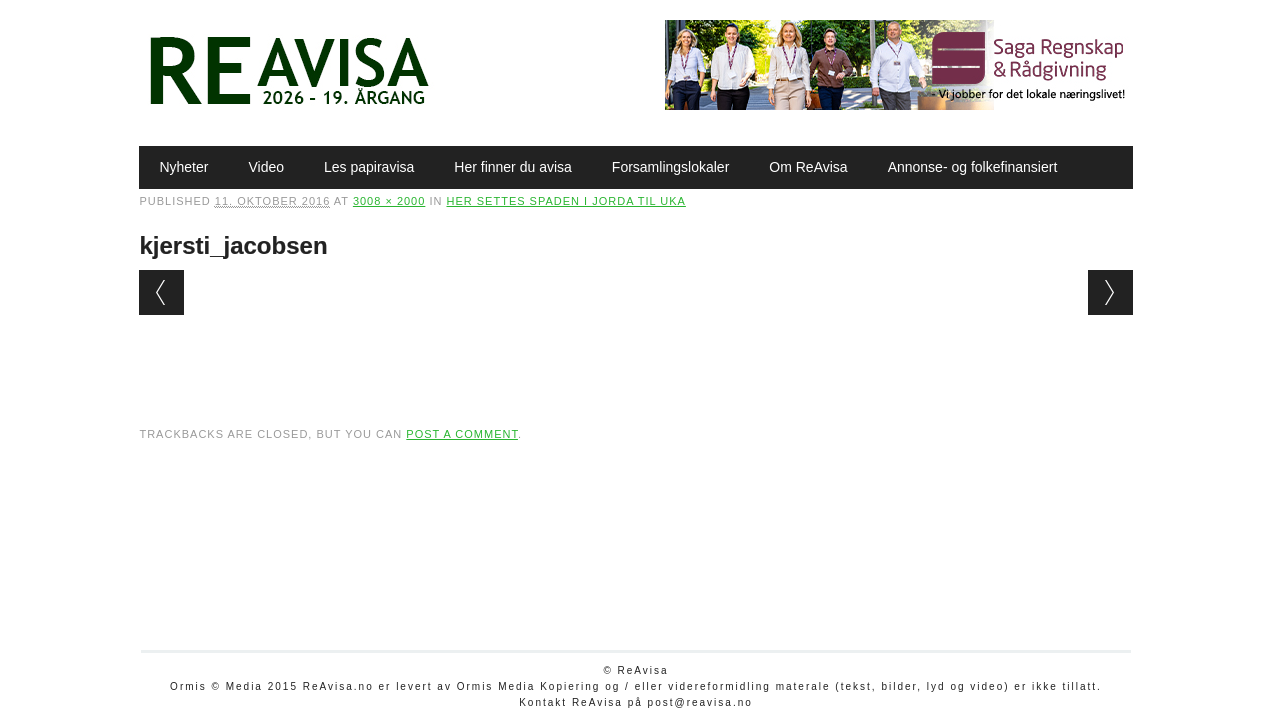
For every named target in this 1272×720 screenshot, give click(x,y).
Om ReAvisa (808, 167)
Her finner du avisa (513, 167)
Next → (1110, 292)
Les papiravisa (369, 167)
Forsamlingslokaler (670, 167)
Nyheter (183, 167)
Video (266, 167)
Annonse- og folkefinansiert (973, 167)
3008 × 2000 (389, 201)
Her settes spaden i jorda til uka (565, 201)
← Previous (161, 292)
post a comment (462, 434)
